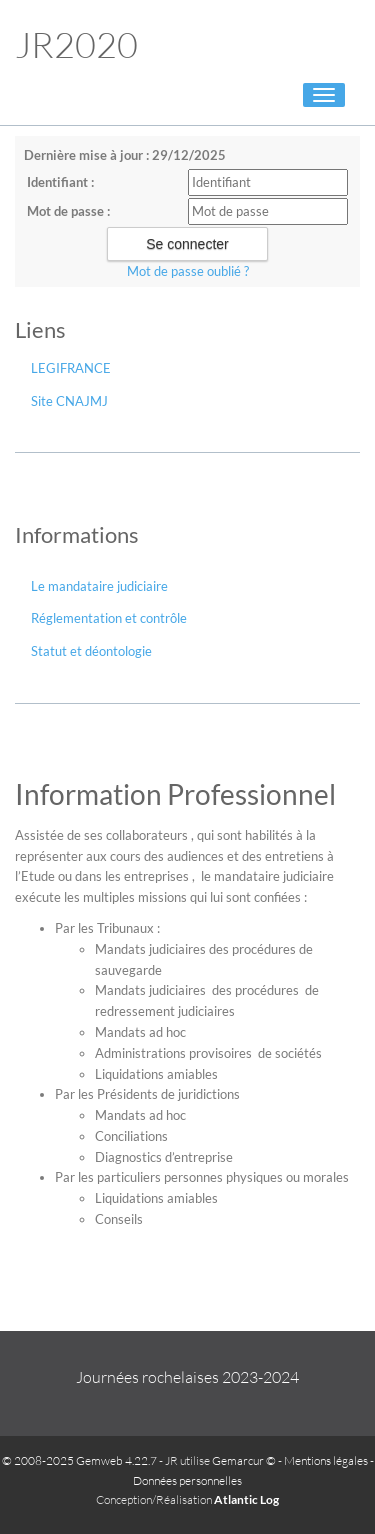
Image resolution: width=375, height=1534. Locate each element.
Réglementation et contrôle (109, 618)
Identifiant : (60, 182)
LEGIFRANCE (71, 368)
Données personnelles (187, 1480)
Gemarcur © (244, 1460)
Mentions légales (326, 1460)
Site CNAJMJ (69, 401)
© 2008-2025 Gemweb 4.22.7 (79, 1460)
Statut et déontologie (91, 651)
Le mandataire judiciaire (99, 586)
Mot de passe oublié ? (188, 271)
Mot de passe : (68, 211)
